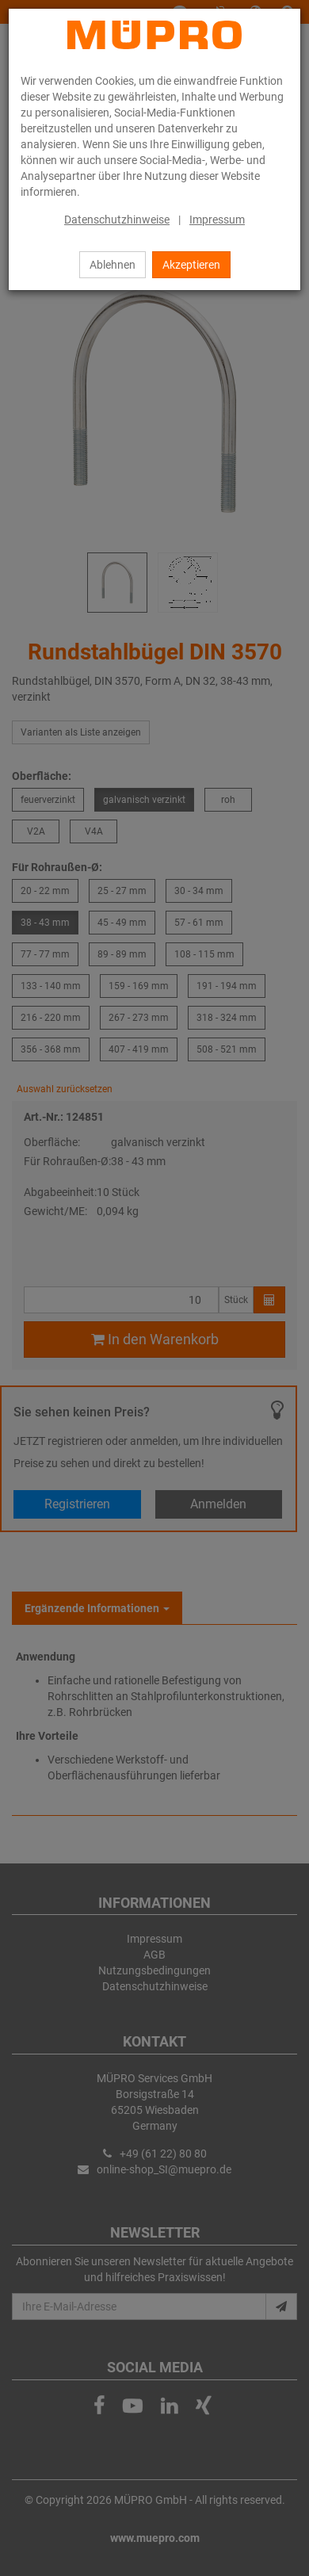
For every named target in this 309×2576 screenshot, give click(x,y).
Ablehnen (112, 264)
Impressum (217, 219)
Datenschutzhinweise (117, 219)
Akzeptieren (191, 264)
